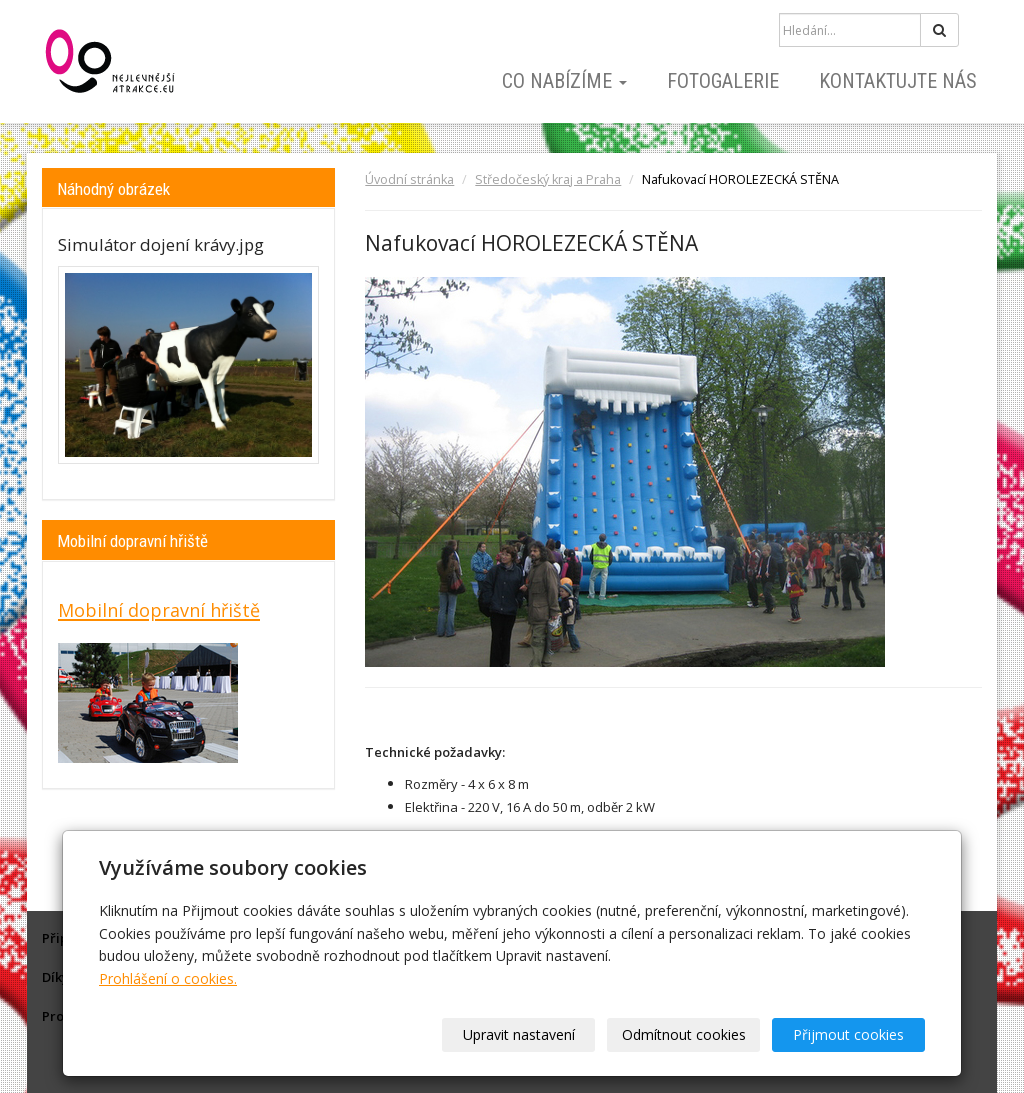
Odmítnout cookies (684, 1034)
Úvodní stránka (409, 179)
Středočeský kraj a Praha (548, 179)
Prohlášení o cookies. (168, 978)
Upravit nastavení (519, 1034)
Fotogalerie (723, 81)
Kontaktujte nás (898, 81)
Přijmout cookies (848, 1034)
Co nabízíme (564, 81)
